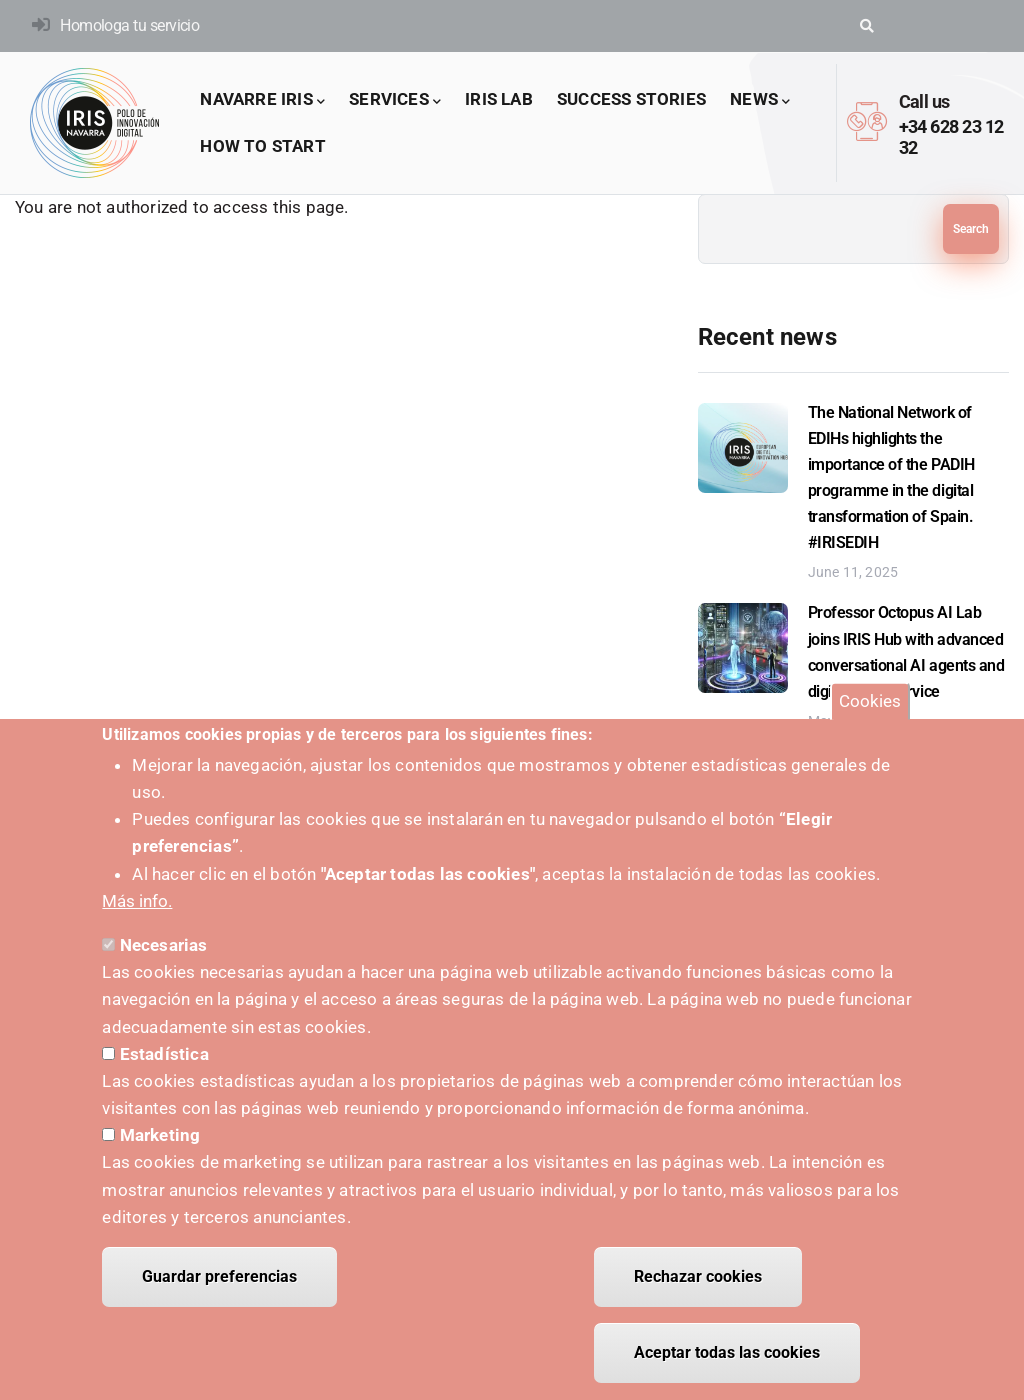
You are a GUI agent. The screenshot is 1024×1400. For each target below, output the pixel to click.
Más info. (137, 916)
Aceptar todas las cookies (727, 1367)
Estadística (164, 1069)
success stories (631, 99)
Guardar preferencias (219, 1291)
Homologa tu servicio (129, 25)
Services (395, 100)
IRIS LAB (499, 99)
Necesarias (164, 960)
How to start (262, 146)
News (760, 100)
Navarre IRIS (262, 100)
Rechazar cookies (698, 1291)
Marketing (160, 1150)
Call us (924, 101)
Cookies (870, 716)
